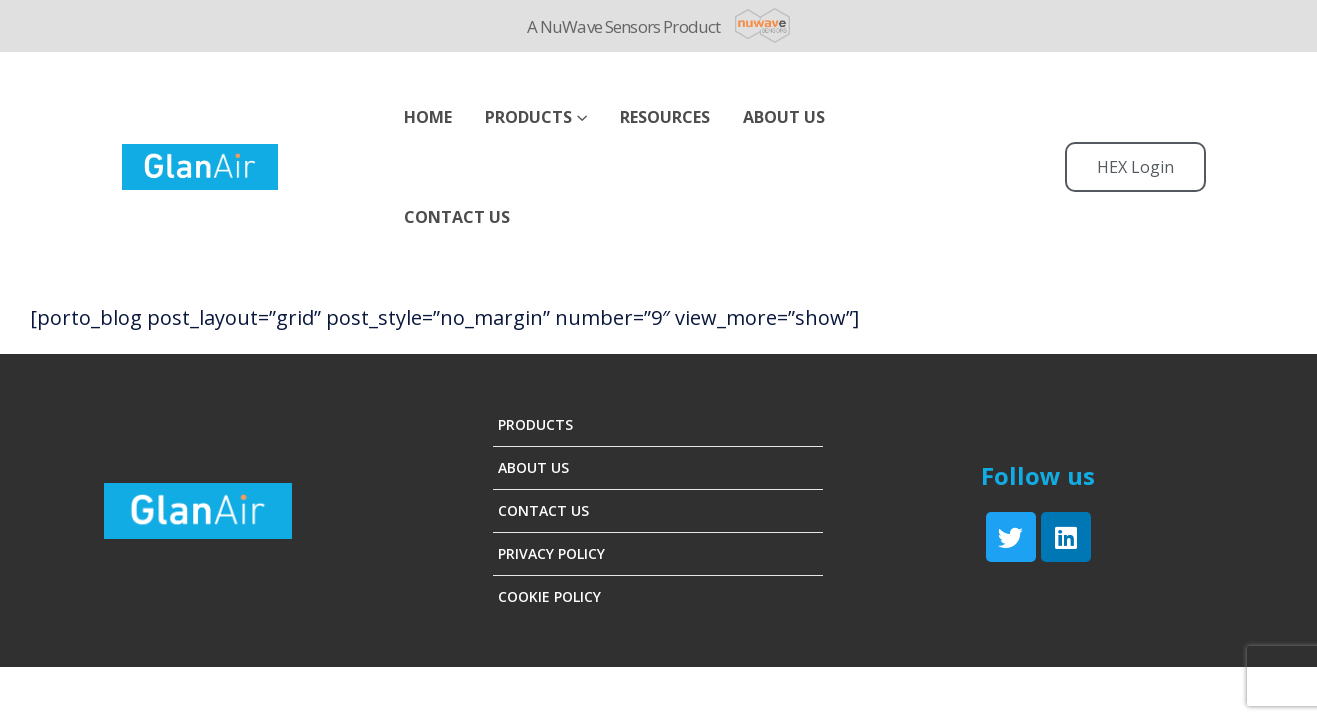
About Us (533, 467)
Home (428, 117)
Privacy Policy (551, 553)
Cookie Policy (549, 596)
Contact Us (457, 217)
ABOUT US (784, 117)
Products (528, 117)
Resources (665, 117)
